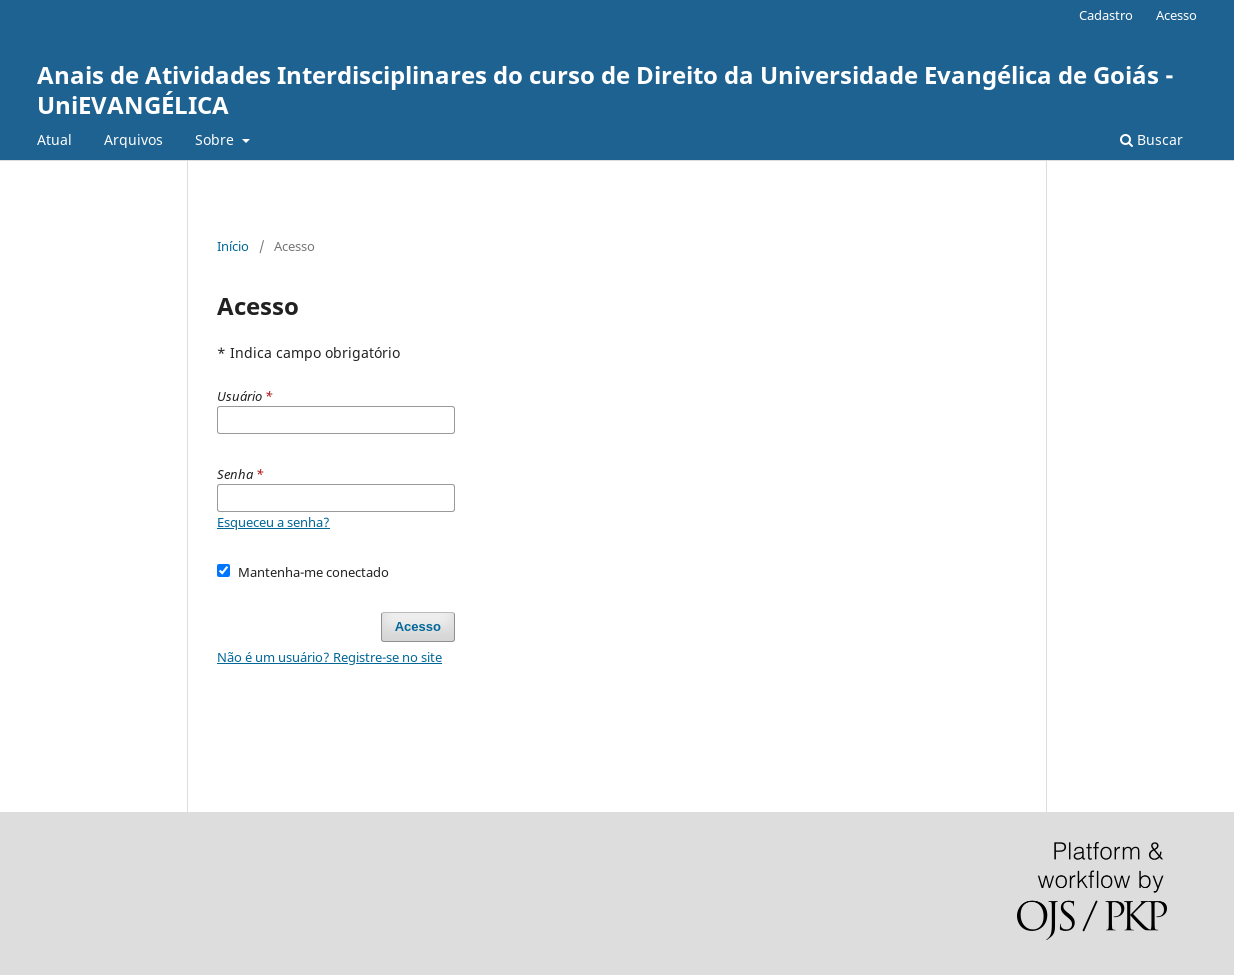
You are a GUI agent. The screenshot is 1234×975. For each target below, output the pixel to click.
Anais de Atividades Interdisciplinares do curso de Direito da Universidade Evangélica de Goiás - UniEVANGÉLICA (605, 89)
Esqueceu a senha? (273, 522)
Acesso (1176, 15)
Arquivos (133, 139)
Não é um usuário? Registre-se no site (329, 657)
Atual (54, 139)
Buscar (1151, 139)
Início (233, 246)
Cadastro (1106, 15)
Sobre (216, 139)
